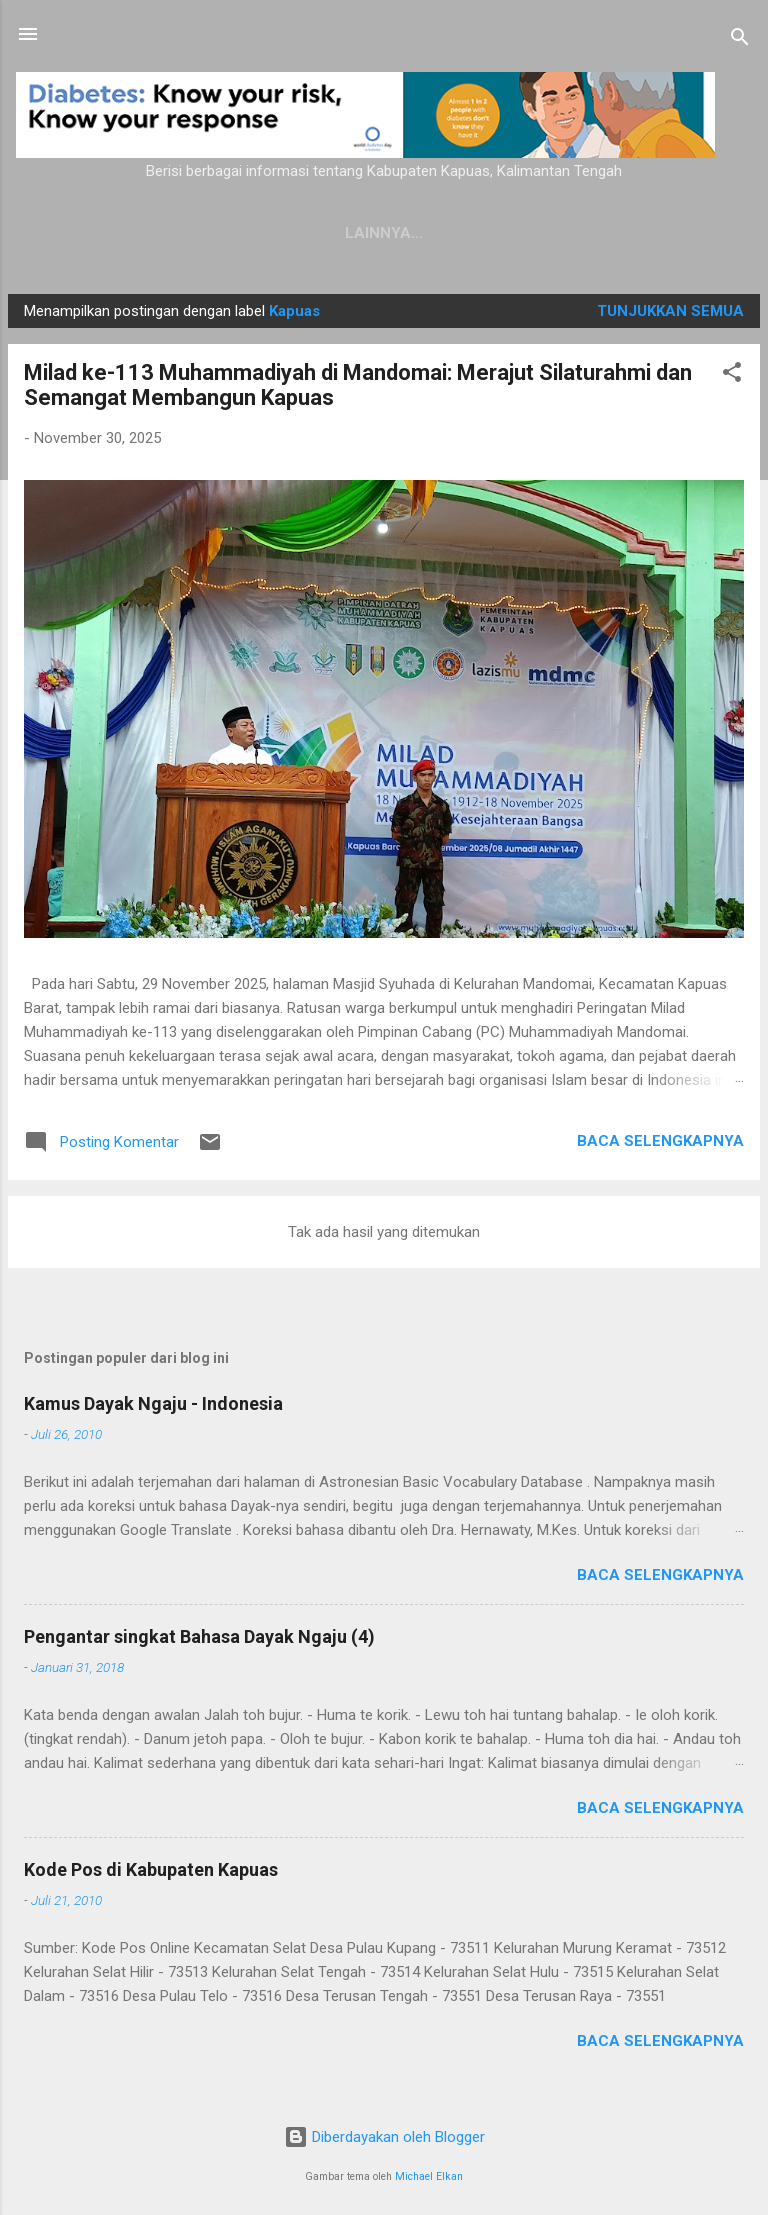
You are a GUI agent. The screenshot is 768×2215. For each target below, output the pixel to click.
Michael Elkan (429, 2176)
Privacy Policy (372, 233)
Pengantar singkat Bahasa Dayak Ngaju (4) (199, 1636)
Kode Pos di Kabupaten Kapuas (151, 1869)
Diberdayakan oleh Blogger (384, 2137)
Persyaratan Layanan (563, 233)
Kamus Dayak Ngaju (193, 233)
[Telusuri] (740, 40)
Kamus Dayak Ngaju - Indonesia (153, 1403)
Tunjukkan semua (670, 311)
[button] (732, 375)
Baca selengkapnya (660, 1141)
